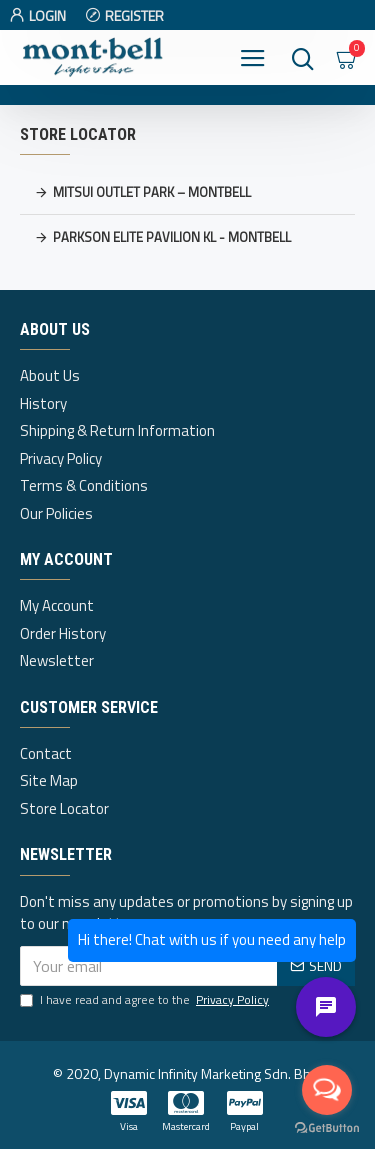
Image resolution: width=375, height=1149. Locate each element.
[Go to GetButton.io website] (327, 1128)
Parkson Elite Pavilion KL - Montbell (172, 237)
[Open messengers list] (327, 1090)
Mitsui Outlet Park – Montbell (152, 192)
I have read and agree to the (146, 1000)
